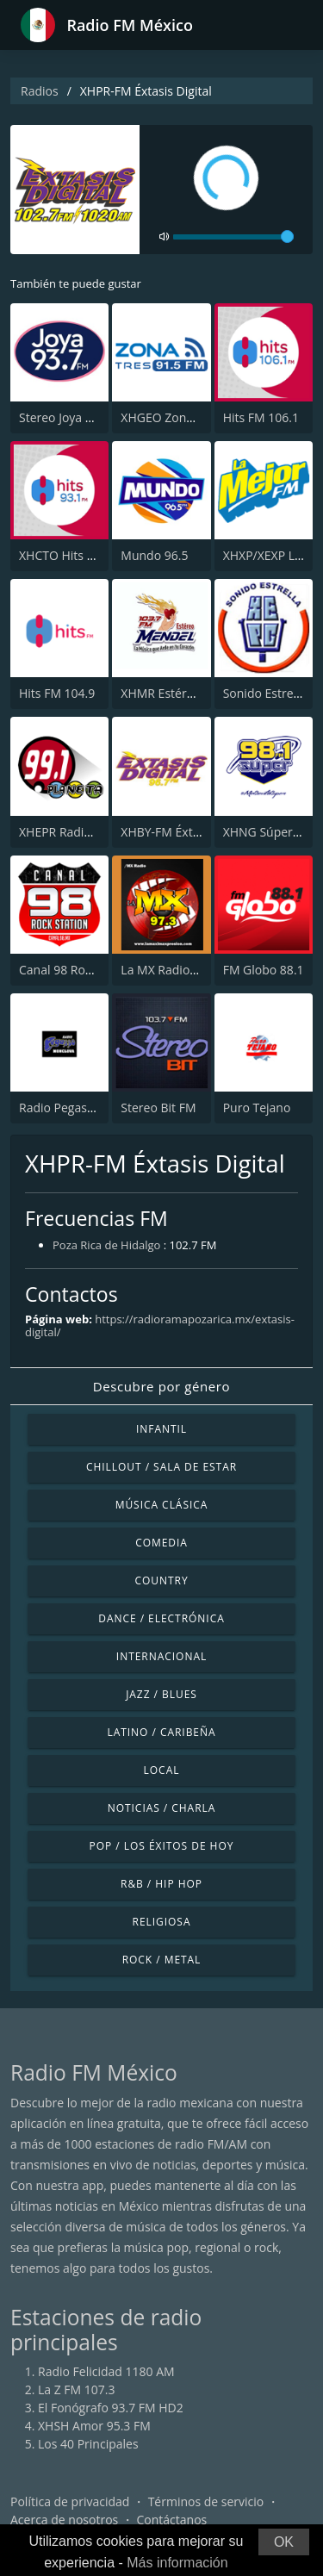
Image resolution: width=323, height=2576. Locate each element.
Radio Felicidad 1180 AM (106, 2371)
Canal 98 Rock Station (79, 969)
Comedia (161, 1542)
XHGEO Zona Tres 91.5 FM (194, 417)
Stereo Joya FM (60, 417)
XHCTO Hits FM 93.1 (75, 555)
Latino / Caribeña (161, 1732)
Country (161, 1580)
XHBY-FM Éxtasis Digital (186, 832)
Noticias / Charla (162, 1808)
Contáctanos (172, 2519)
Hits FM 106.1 (261, 417)
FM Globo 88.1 (263, 969)
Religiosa (162, 1921)
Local (162, 1770)
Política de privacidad (69, 2501)
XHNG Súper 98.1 (271, 832)
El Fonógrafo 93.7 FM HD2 (110, 2407)
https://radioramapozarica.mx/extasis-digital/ (160, 1325)
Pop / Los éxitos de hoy (162, 1846)
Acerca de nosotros (64, 2519)
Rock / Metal (162, 1959)
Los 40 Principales (88, 2444)
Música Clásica (161, 1504)
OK (284, 2542)
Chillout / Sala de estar (161, 1466)
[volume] (233, 237)
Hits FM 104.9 (57, 693)
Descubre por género (161, 1386)
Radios (40, 91)
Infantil (161, 1429)
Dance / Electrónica (161, 1618)
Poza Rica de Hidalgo (106, 1245)
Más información (177, 2562)
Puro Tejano (257, 1107)
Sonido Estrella (265, 693)
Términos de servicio (206, 2501)
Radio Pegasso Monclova (88, 1107)
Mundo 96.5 (154, 555)
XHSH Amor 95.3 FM (94, 2425)
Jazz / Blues (161, 1694)
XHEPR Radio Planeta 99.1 (91, 832)
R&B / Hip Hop (161, 1883)
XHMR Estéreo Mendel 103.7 (200, 693)
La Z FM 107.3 (76, 2389)
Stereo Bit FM (158, 1107)
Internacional (161, 1656)
